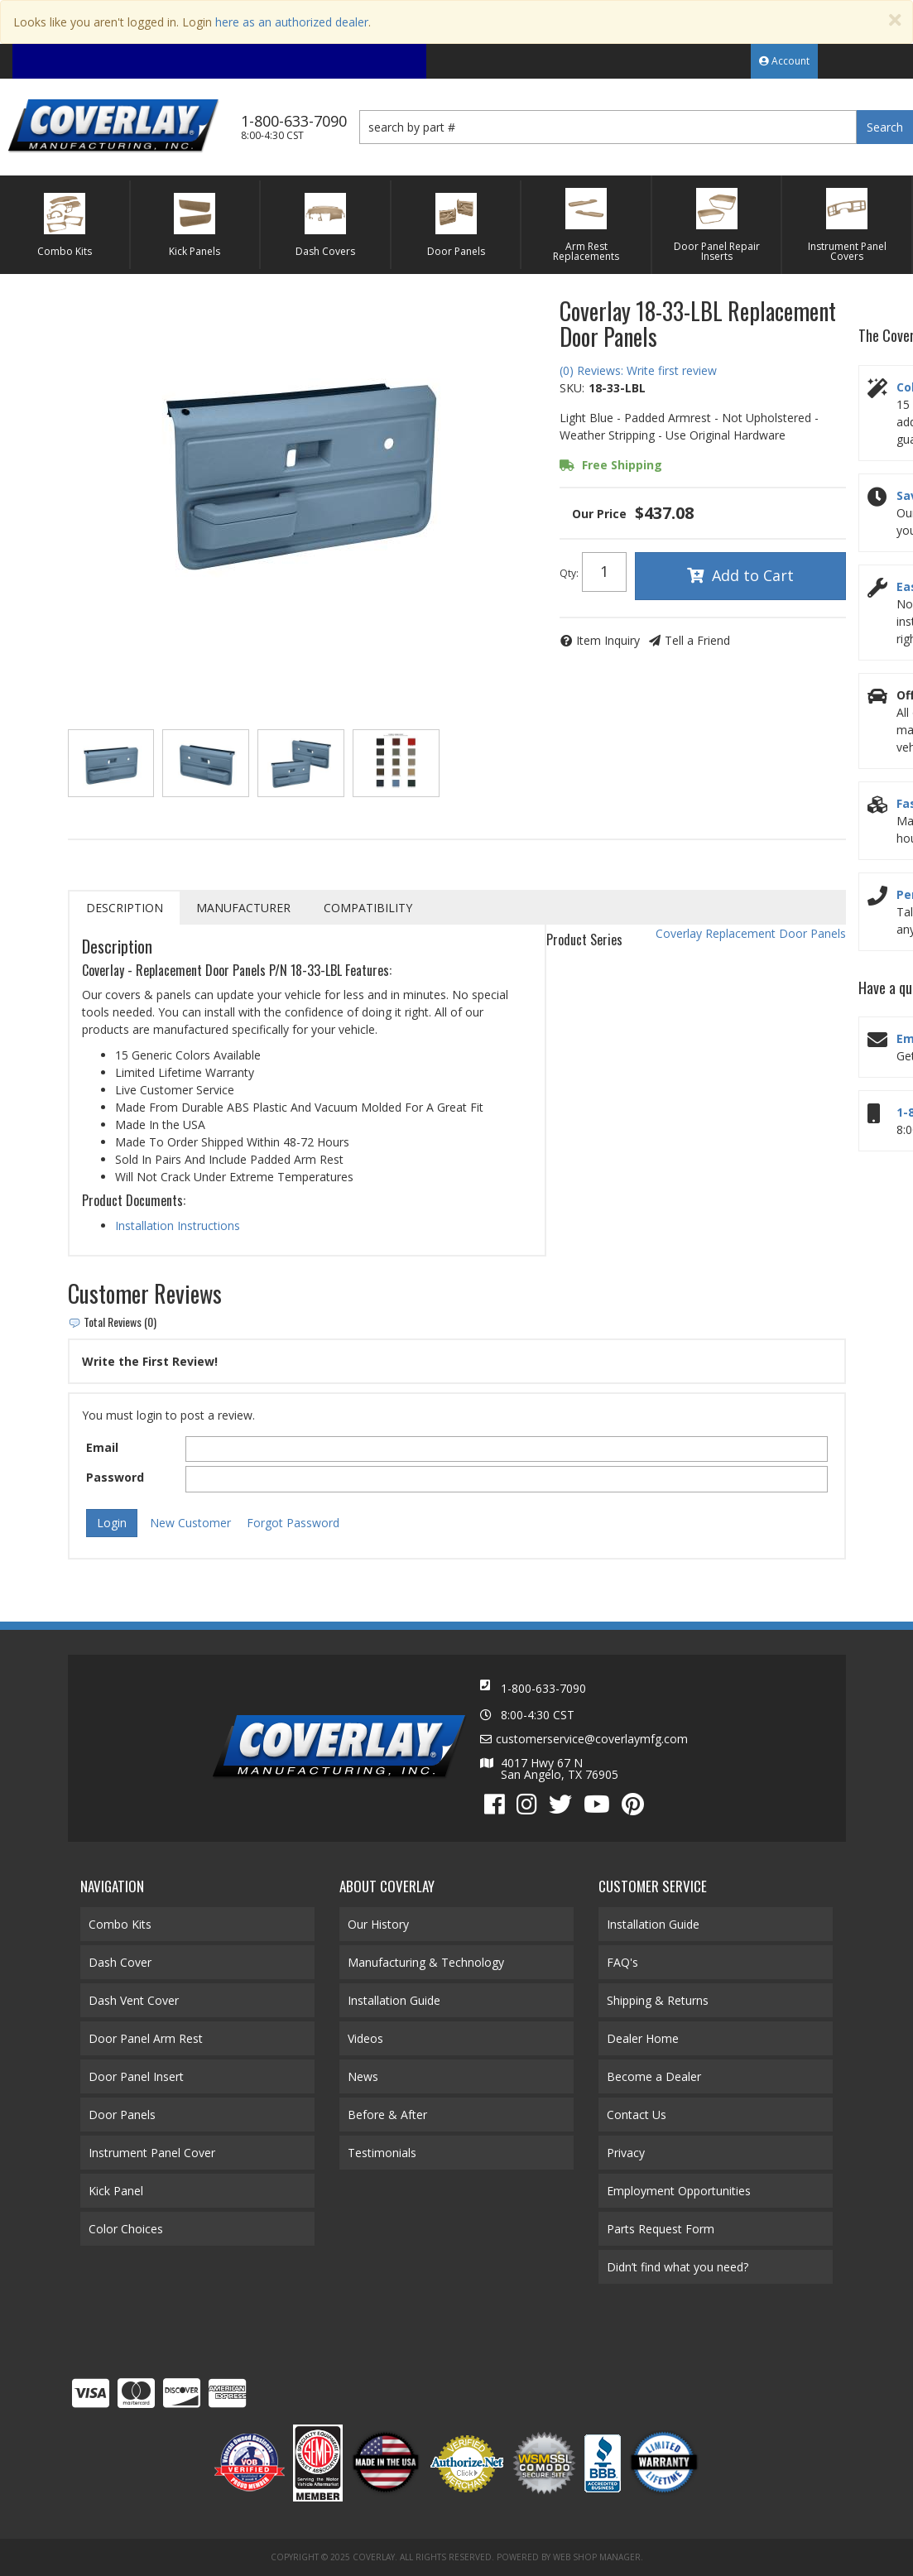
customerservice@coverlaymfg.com (592, 1739)
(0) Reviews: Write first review (638, 370)
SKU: (572, 388)
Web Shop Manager (597, 2557)
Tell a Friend (697, 640)
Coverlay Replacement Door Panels (751, 933)
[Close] (895, 20)
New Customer (190, 1523)
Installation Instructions (177, 1225)
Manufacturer (243, 908)
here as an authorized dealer (291, 22)
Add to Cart (753, 575)
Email (102, 1447)
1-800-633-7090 (543, 1688)
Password (115, 1477)
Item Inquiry (608, 640)
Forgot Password (293, 1523)
